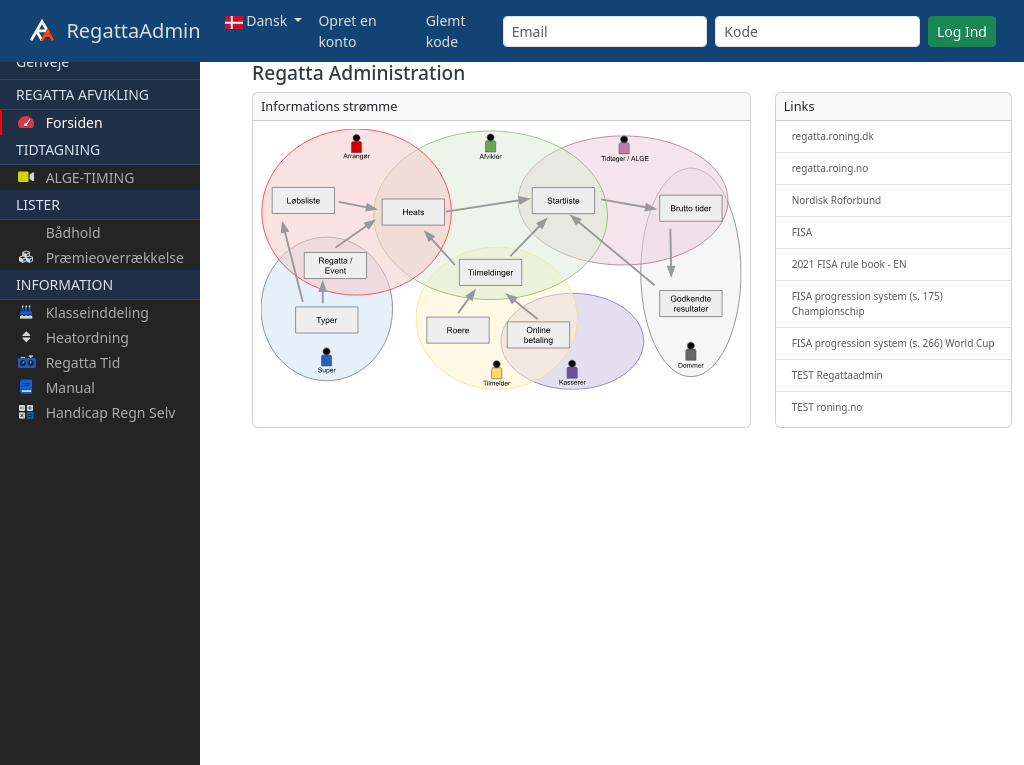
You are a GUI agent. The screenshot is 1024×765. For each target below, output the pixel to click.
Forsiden (60, 122)
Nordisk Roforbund (837, 200)
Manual (56, 387)
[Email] (605, 31)
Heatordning (73, 337)
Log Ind (962, 31)
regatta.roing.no (830, 168)
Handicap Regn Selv (96, 412)
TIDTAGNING (58, 149)
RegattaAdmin (114, 32)
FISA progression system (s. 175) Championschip (867, 303)
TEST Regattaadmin (837, 375)
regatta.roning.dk (833, 136)
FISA (802, 232)
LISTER (38, 204)
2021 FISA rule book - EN (849, 264)
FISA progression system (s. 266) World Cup (893, 343)
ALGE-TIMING (76, 177)
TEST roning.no (827, 407)
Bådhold (71, 232)
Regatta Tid (69, 362)
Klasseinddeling (83, 312)
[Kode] (817, 31)
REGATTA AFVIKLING (82, 94)
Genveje (42, 61)
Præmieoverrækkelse (101, 257)
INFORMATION (64, 284)
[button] (264, 20)
